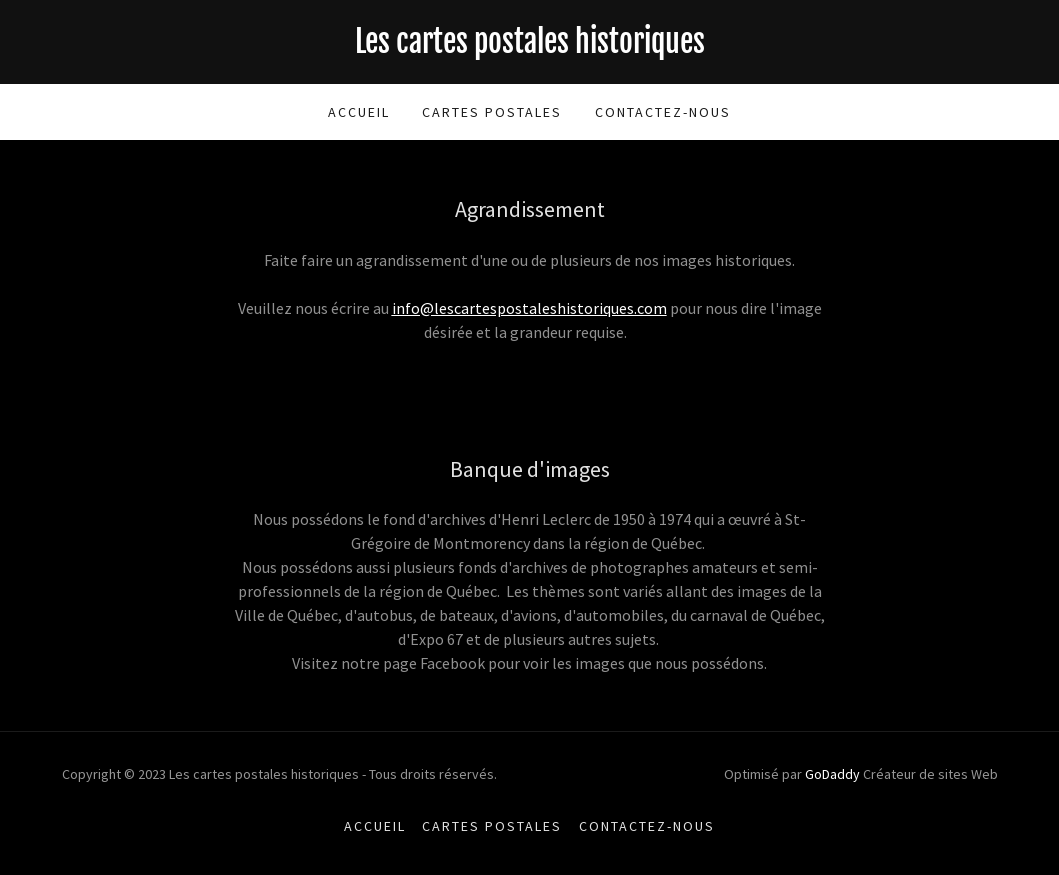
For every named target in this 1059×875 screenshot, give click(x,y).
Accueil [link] (359, 112)
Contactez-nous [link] (663, 112)
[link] (530, 47)
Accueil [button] (375, 826)
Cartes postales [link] (492, 112)
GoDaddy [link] (832, 774)
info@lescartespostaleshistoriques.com (529, 308)
